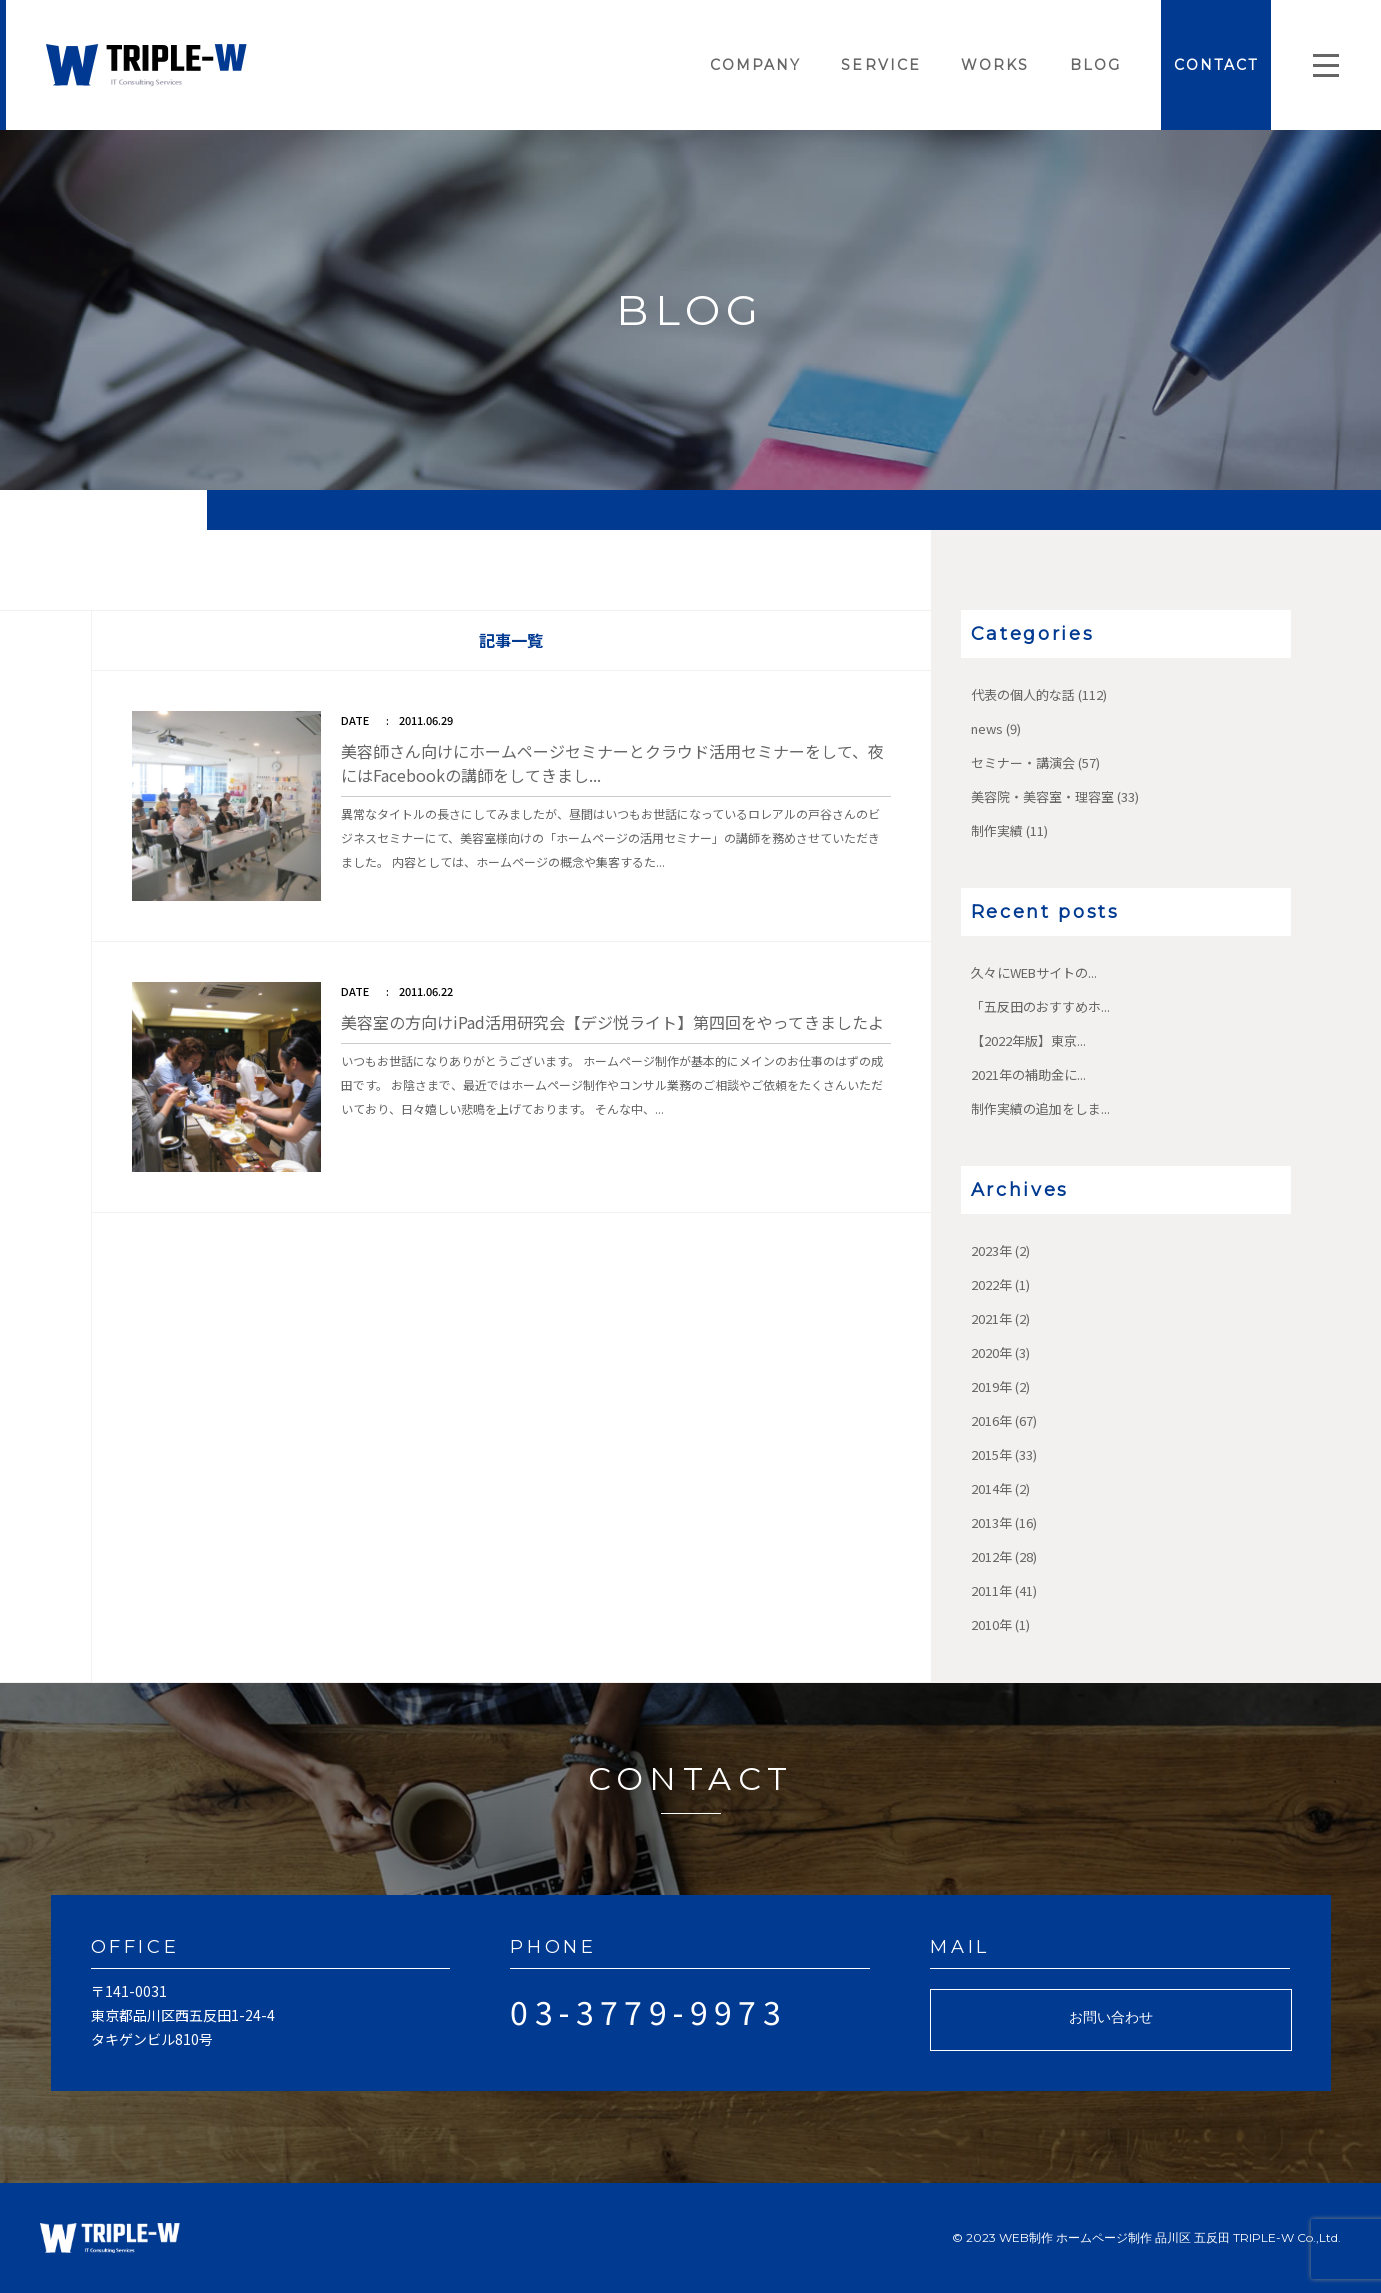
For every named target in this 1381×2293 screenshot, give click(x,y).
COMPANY (756, 65)
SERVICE (881, 65)
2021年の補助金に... (1028, 1074)
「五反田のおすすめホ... (1040, 1006)
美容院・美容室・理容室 (1042, 796)
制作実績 (997, 830)
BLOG (1095, 65)
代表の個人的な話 (1023, 694)
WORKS (995, 65)
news (987, 728)
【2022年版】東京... (1028, 1040)
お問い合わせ (1111, 2017)
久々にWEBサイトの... (1034, 972)
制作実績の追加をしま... (1040, 1108)
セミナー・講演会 (1023, 762)
